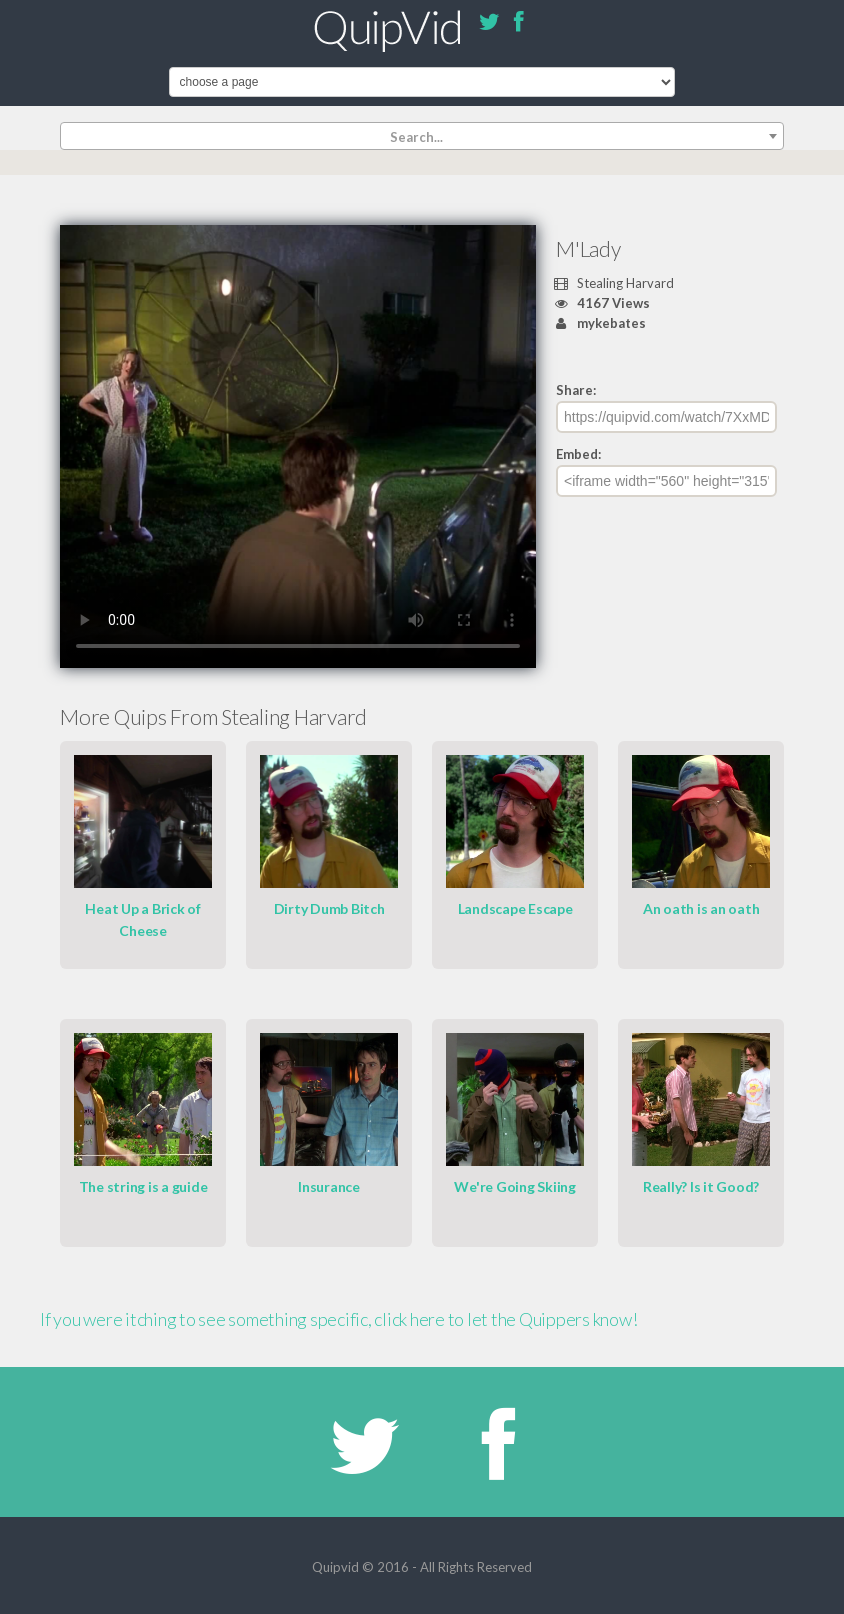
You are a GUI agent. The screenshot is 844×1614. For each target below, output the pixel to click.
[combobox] (422, 136)
